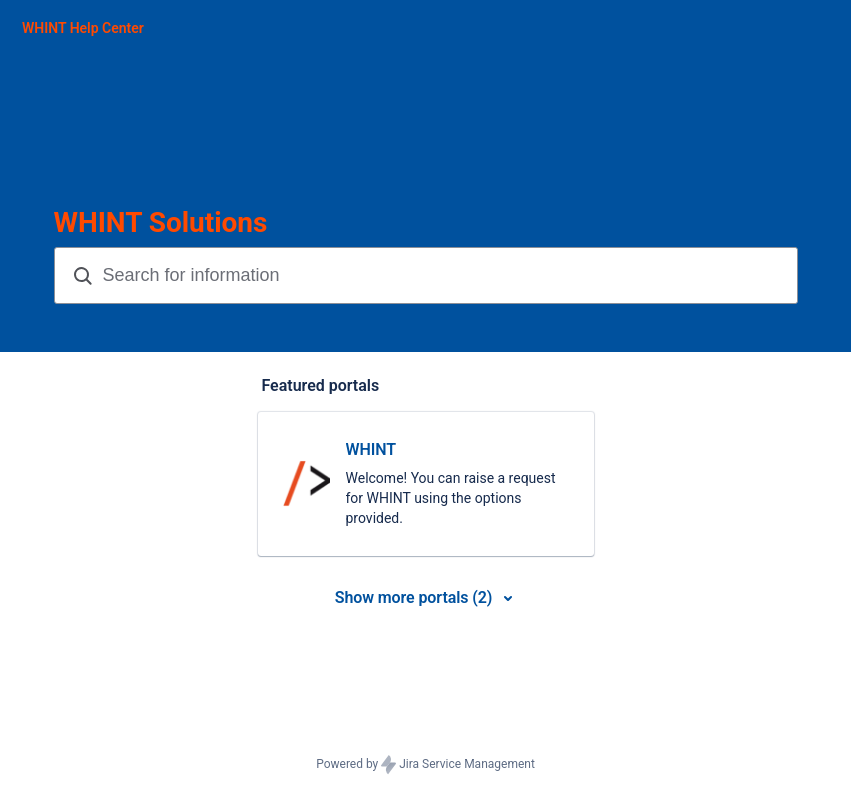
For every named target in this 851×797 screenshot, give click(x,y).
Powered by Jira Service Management (425, 765)
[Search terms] (448, 275)
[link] (426, 484)
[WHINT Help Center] (83, 28)
